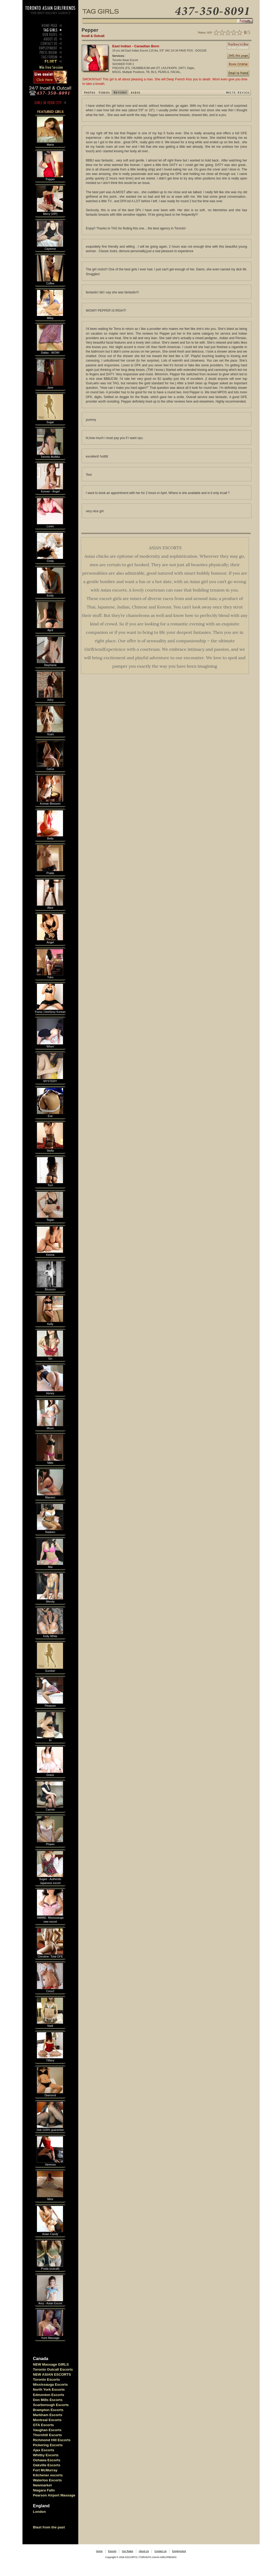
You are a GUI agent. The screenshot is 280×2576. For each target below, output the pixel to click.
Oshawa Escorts (47, 2460)
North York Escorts (49, 2390)
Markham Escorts (47, 2415)
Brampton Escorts (48, 2410)
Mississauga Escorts (50, 2384)
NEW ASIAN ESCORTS (52, 2374)
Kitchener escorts (48, 2475)
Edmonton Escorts (48, 2395)
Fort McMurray (45, 2470)
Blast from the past (49, 2527)
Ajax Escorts (43, 2450)
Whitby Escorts (46, 2455)
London (39, 2512)
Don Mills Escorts (48, 2400)
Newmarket (42, 2485)
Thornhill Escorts (47, 2435)
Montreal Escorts (47, 2420)
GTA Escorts (43, 2425)
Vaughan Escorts (47, 2430)
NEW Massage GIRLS (51, 2364)
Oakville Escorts (47, 2465)
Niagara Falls (44, 2490)
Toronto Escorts (46, 2379)
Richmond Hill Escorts (52, 2440)
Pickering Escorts (48, 2445)
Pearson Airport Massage (54, 2495)
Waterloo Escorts (47, 2480)
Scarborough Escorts (51, 2405)
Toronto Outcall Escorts (53, 2369)
